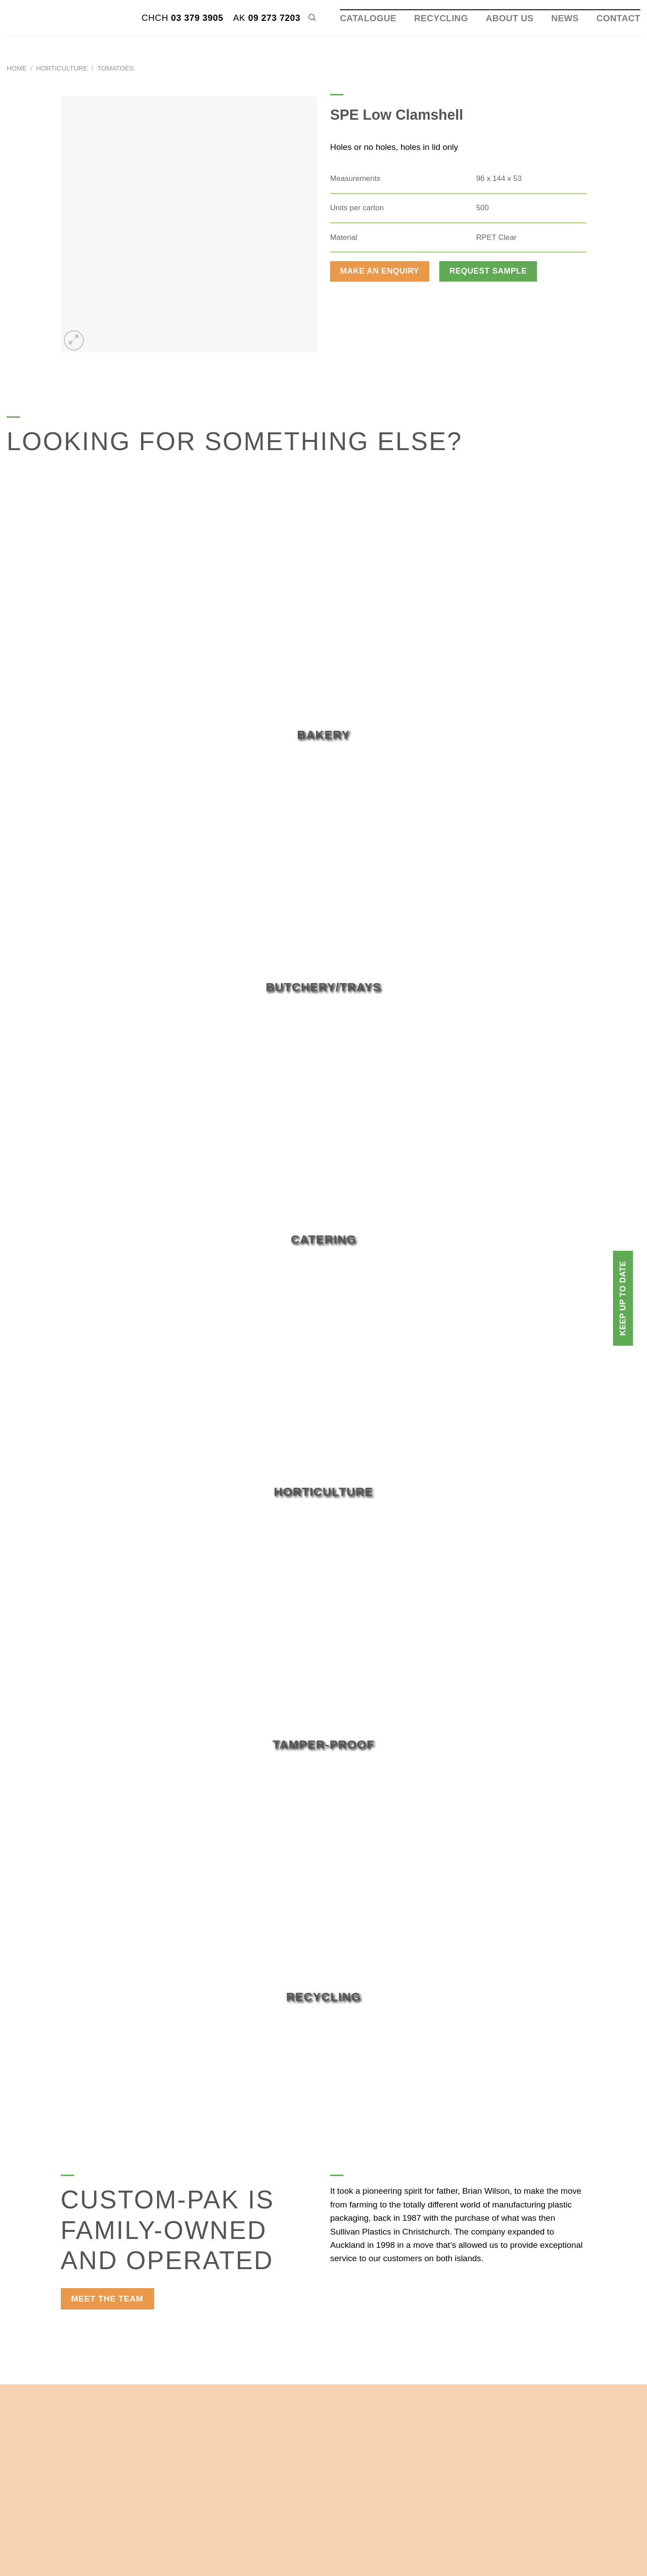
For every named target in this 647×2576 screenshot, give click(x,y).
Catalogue (368, 18)
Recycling (441, 18)
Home (17, 68)
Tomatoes (115, 68)
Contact (618, 18)
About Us (510, 18)
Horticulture (62, 68)
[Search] (312, 17)
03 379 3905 (182, 18)
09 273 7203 (266, 18)
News (565, 18)
